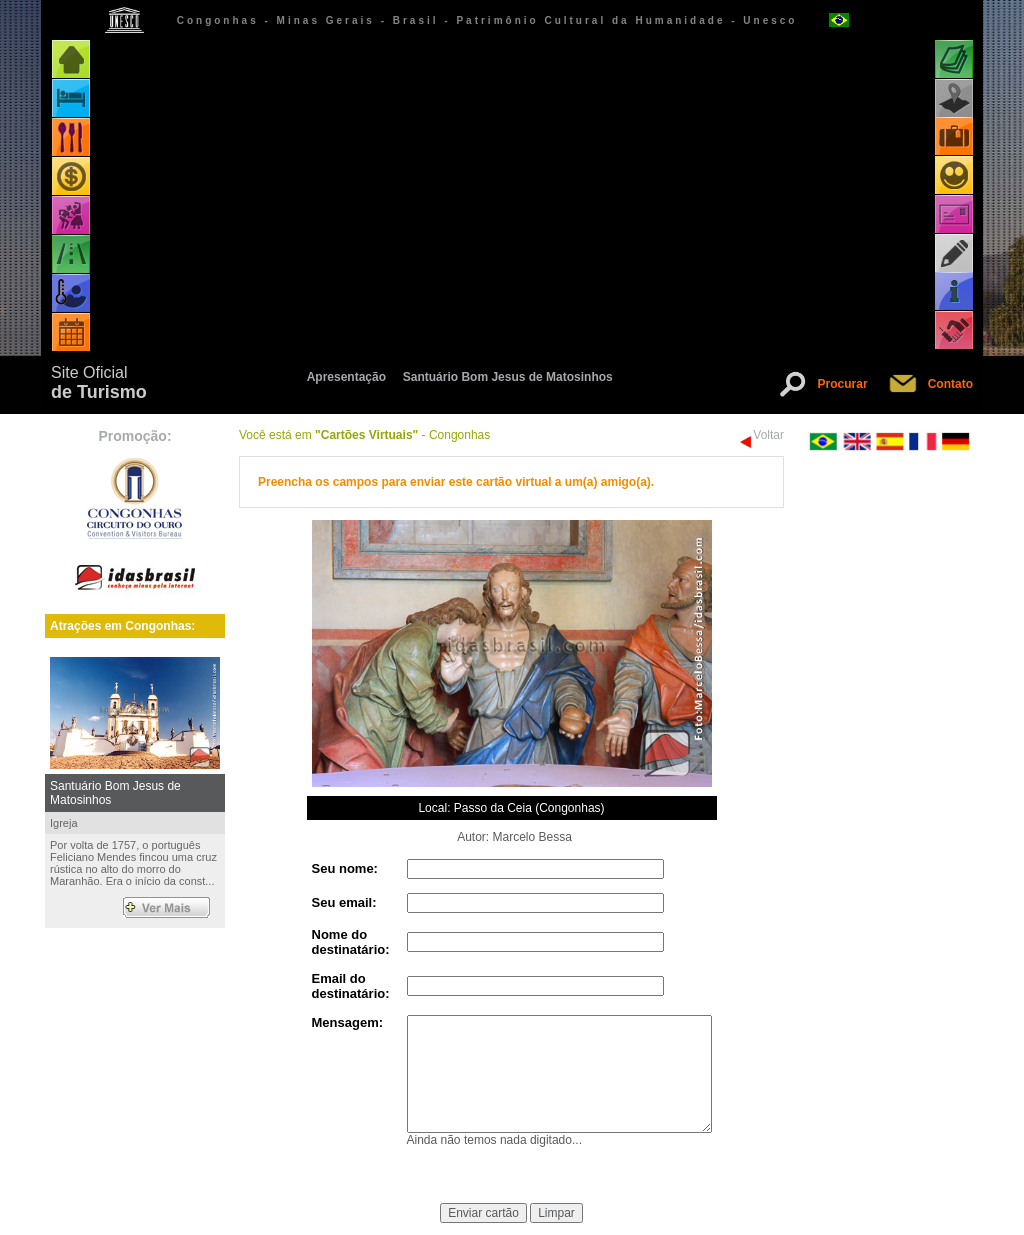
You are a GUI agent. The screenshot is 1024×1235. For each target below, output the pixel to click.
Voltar (768, 435)
